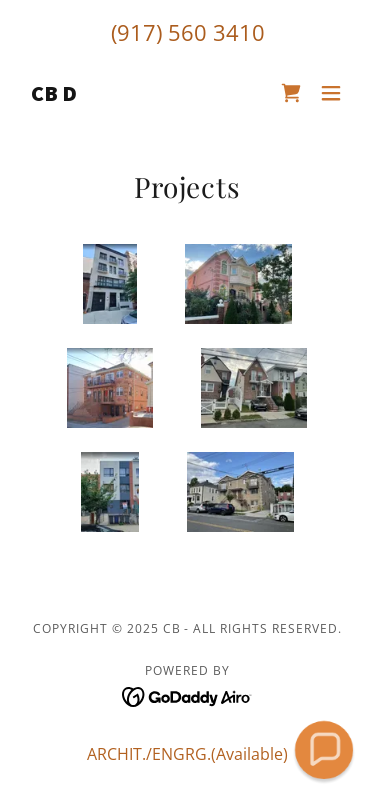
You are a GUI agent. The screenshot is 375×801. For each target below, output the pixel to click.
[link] (53, 95)
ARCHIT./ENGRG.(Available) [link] (187, 754)
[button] (331, 93)
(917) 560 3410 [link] (188, 32)
